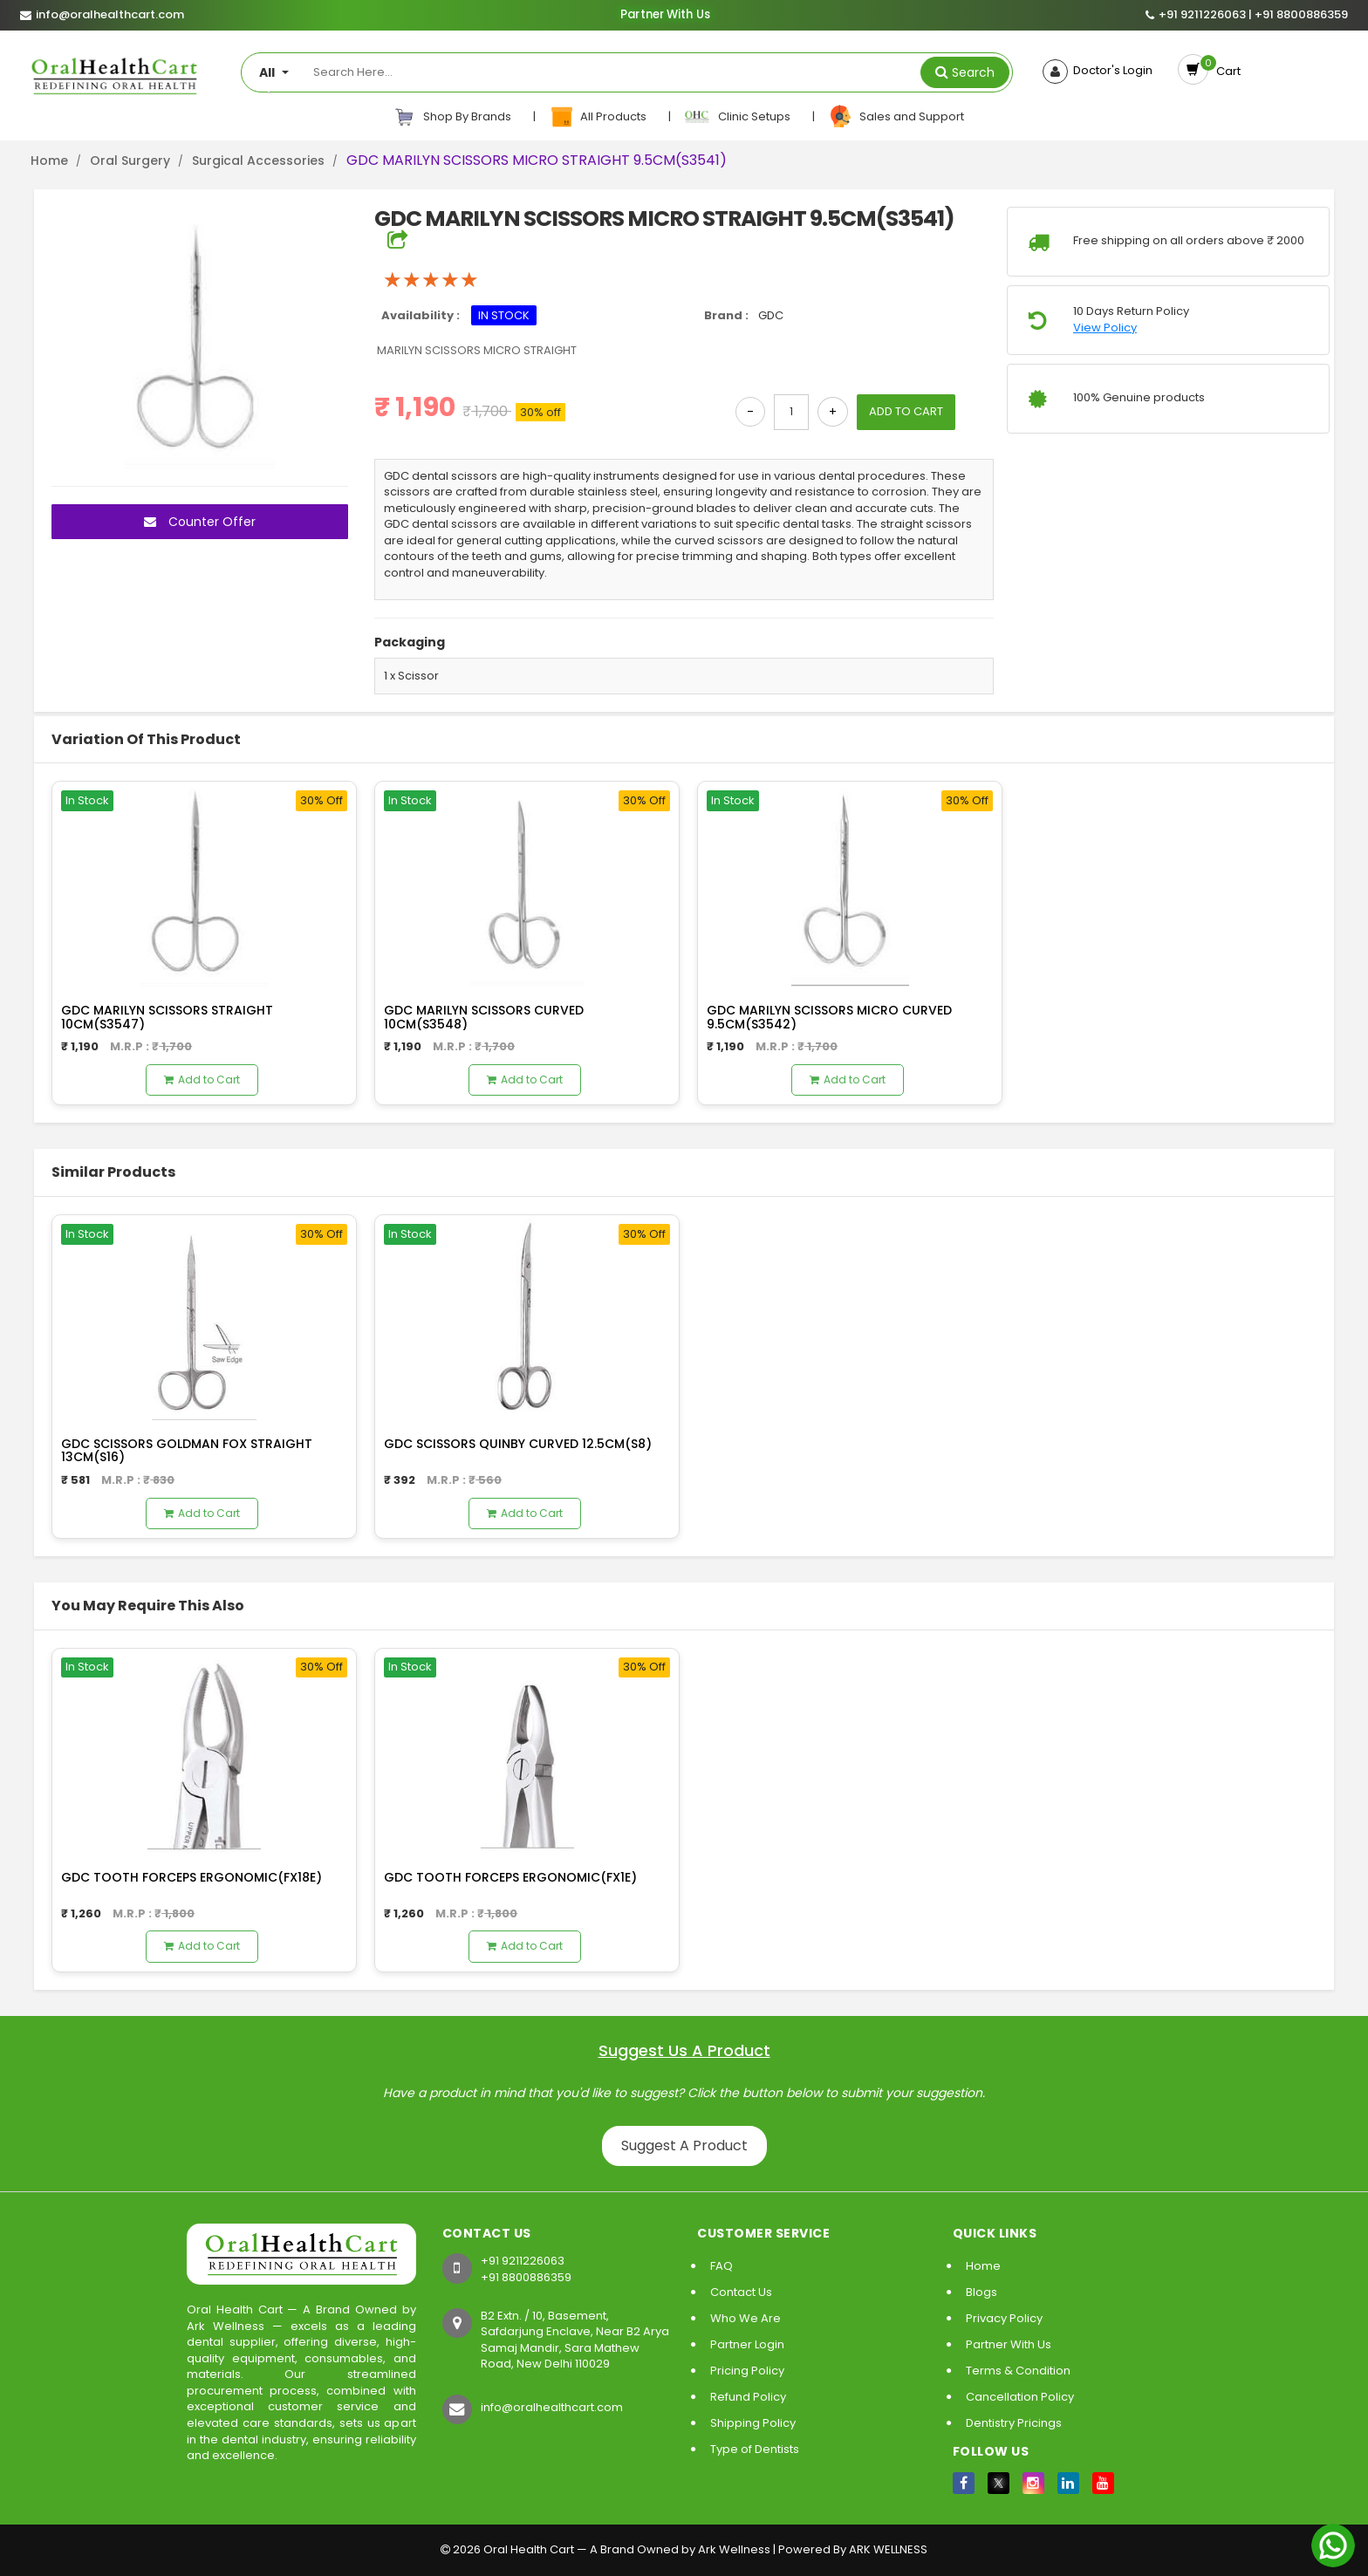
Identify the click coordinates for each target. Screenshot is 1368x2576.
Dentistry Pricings (1014, 2423)
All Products (599, 117)
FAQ (721, 2266)
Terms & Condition (1018, 2370)
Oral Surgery (130, 160)
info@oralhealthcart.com (552, 2407)
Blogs (981, 2292)
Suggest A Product (684, 2145)
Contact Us (741, 2292)
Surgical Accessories (258, 160)
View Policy (1105, 328)
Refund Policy (748, 2396)
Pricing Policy (747, 2370)
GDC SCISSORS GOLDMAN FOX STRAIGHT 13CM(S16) (186, 1450)
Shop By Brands (453, 117)
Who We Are (745, 2318)
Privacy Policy (1004, 2318)
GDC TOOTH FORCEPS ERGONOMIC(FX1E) (510, 1877)
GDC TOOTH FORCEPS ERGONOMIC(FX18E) (191, 1877)
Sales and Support (896, 117)
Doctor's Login (1110, 70)
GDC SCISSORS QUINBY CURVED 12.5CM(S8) (518, 1443)
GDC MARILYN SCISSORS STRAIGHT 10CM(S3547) (167, 1016)
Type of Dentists (754, 2449)
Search (973, 72)
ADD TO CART (906, 411)
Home (49, 160)
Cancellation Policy (1020, 2396)
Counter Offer (200, 521)
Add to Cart (202, 1079)
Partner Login (747, 2344)
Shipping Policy (753, 2423)
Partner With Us (664, 15)
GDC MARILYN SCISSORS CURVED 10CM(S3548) (484, 1016)
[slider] (431, 280)
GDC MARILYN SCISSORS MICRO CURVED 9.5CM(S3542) (829, 1016)
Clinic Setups (738, 117)
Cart (1226, 71)
